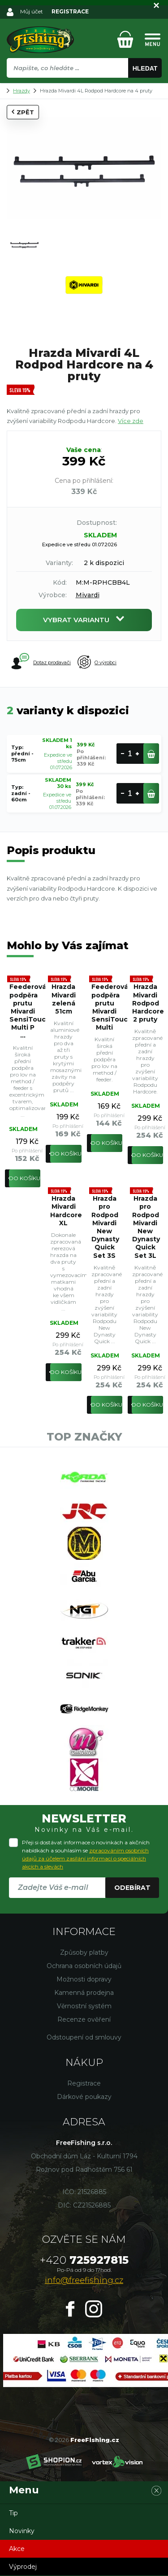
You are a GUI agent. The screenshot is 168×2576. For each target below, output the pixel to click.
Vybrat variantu (84, 620)
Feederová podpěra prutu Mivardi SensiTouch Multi (106, 1007)
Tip (13, 2513)
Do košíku (24, 1178)
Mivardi (87, 595)
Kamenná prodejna (84, 1993)
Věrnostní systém (84, 2006)
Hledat (145, 68)
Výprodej (23, 2567)
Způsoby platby (84, 1952)
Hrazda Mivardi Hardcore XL (65, 1210)
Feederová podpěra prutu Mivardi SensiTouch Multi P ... (24, 1011)
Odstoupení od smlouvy (84, 2037)
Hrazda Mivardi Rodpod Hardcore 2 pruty (147, 1003)
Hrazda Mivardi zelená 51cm (64, 999)
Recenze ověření (84, 2019)
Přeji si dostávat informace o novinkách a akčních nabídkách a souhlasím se (86, 1854)
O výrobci (97, 662)
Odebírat (132, 1888)
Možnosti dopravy (84, 1979)
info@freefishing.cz (84, 2280)
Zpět (23, 112)
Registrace (84, 2083)
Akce (17, 2549)
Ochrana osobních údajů (84, 1966)
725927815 (84, 2259)
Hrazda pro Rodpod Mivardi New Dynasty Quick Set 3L (146, 1226)
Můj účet (31, 11)
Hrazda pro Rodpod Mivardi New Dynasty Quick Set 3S (105, 1226)
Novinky (21, 2531)
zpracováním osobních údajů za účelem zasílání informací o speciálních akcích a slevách (85, 1858)
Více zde (130, 420)
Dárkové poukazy (84, 2097)
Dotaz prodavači (41, 662)
